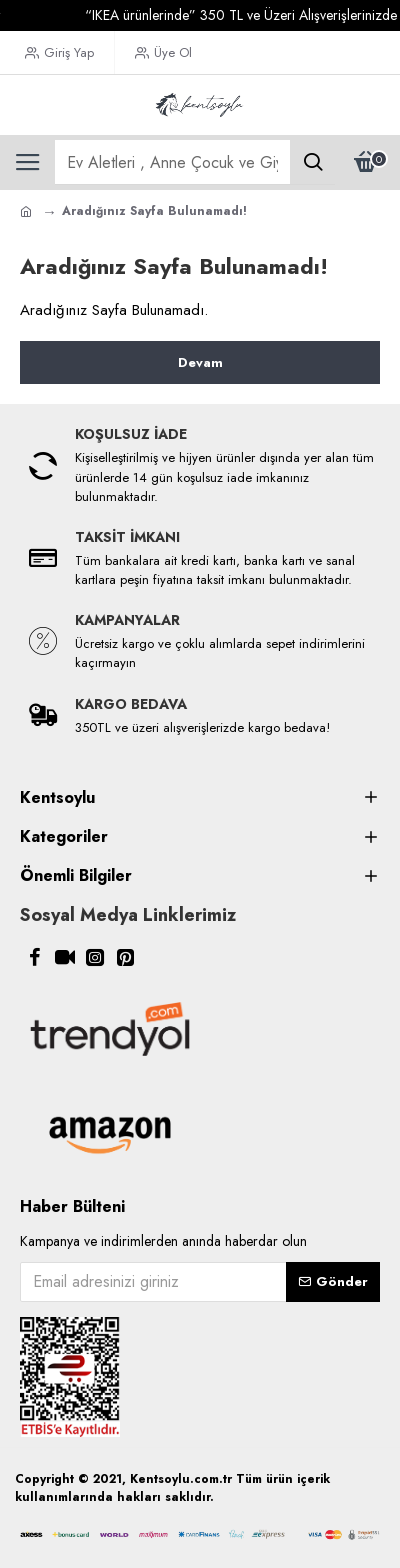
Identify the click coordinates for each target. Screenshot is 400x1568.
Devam (200, 362)
